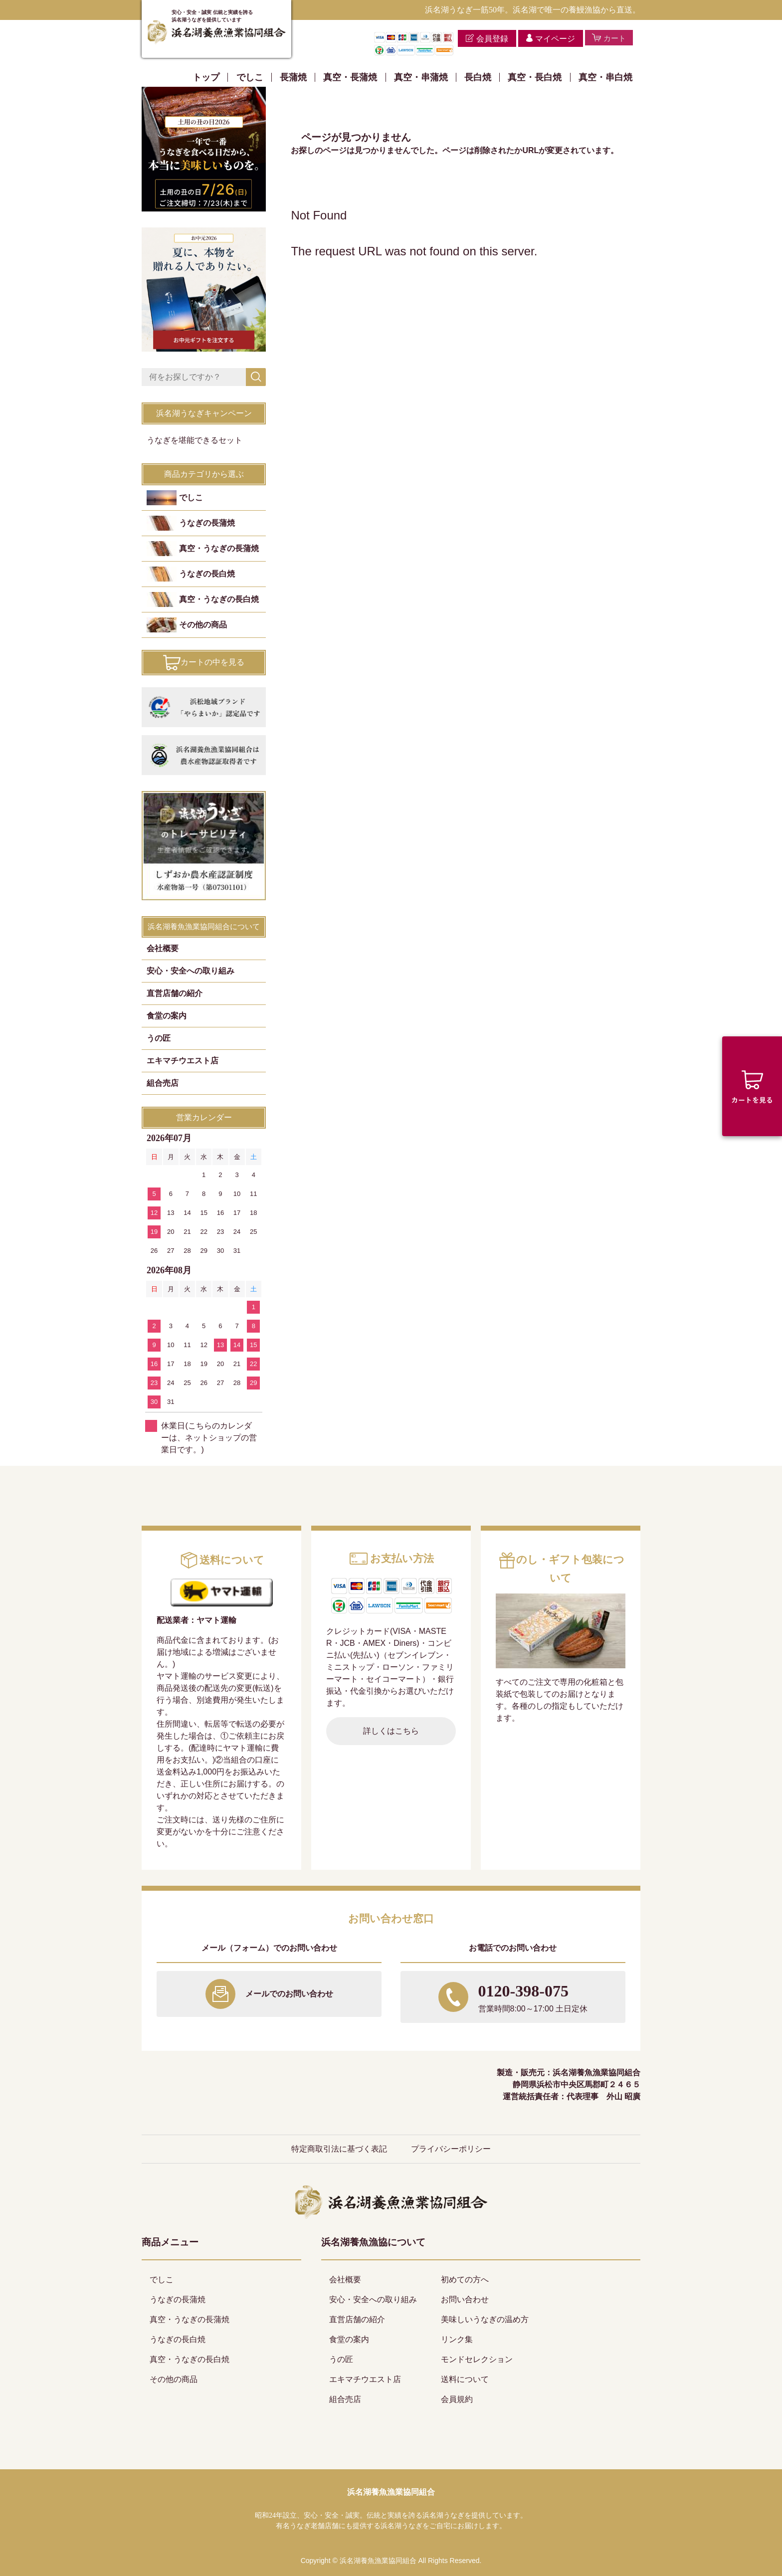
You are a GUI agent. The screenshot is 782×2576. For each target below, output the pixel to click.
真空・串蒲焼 (421, 77)
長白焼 (477, 77)
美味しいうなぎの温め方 (485, 2319)
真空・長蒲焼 (350, 77)
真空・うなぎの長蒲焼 (219, 548)
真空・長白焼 (535, 77)
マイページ (552, 38)
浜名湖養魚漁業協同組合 (391, 2492)
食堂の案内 (167, 1015)
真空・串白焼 (605, 77)
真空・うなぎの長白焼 (219, 599)
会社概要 (163, 948)
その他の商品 (203, 624)
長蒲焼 (293, 77)
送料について (465, 2379)
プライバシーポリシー (451, 2149)
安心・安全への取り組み (190, 971)
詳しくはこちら (391, 1731)
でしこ (249, 77)
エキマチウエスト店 (182, 1060)
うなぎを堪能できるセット (194, 440)
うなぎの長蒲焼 (207, 523)
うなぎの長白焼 (207, 574)
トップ (206, 77)
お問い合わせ (465, 2299)
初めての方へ (465, 2279)
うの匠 (159, 1038)
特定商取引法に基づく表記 (339, 2149)
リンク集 (457, 2339)
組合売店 (163, 1083)
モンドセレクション (477, 2359)
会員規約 (457, 2399)
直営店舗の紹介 (174, 993)
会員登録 (489, 38)
